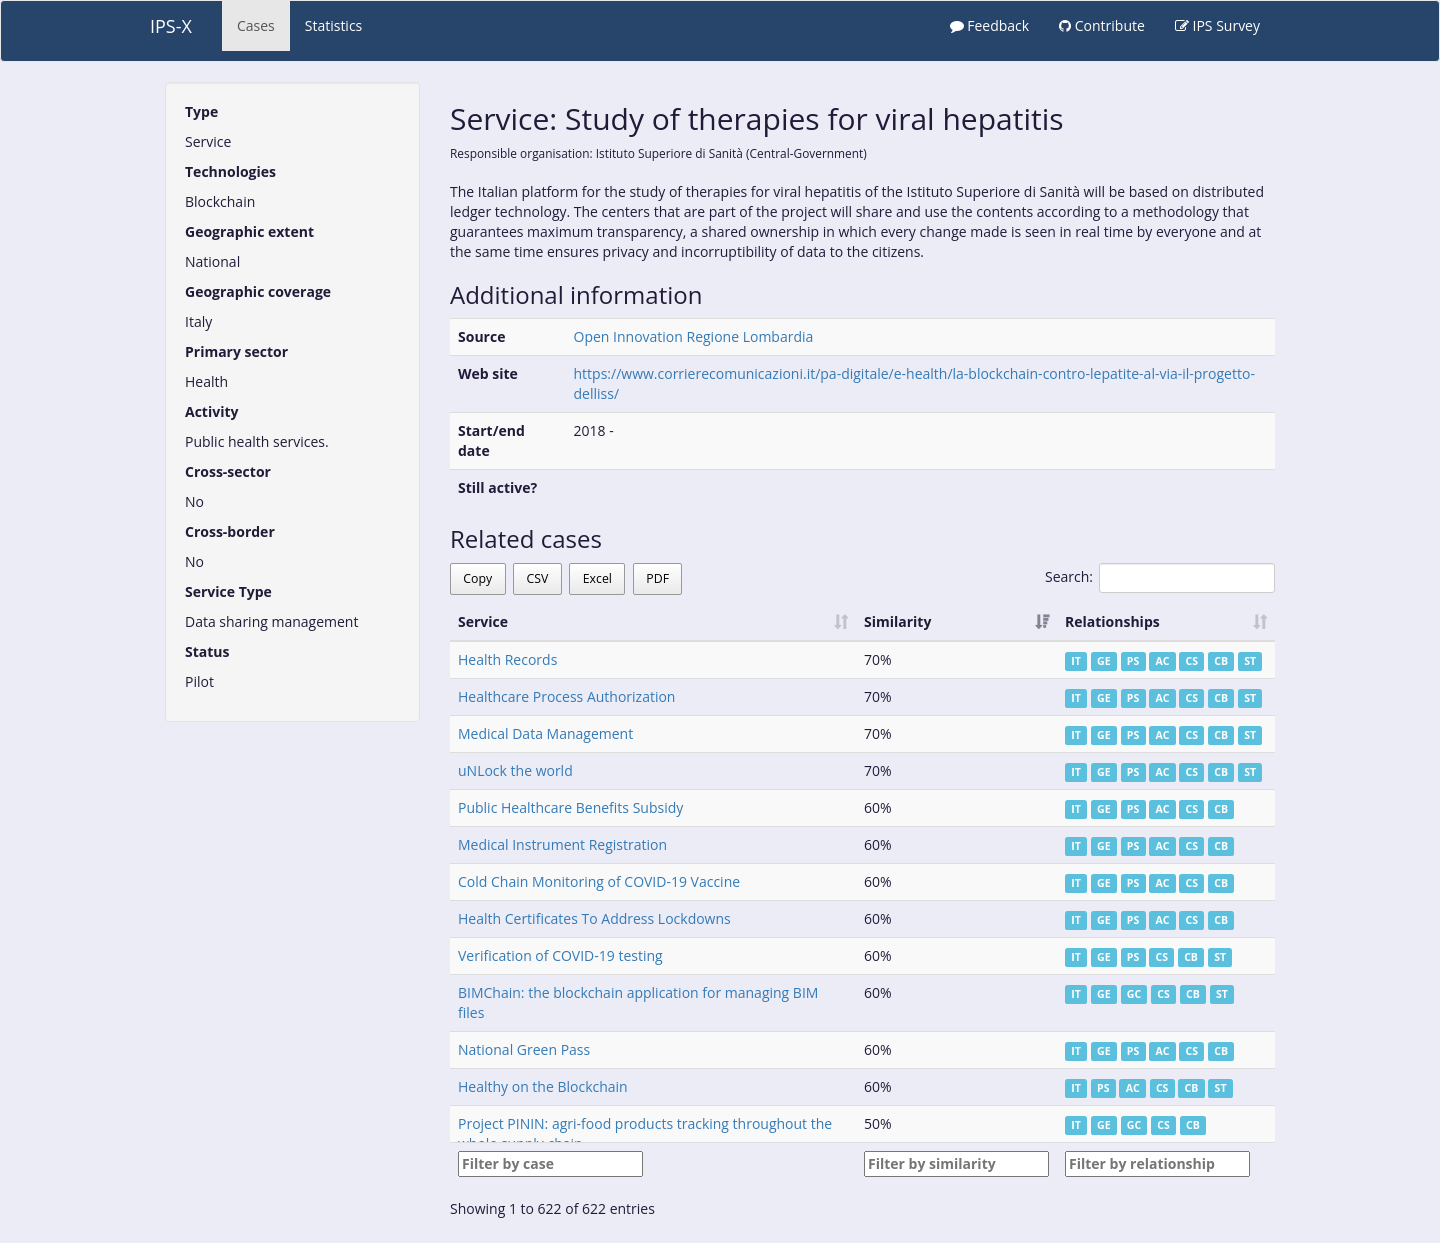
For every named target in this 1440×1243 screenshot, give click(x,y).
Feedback (990, 25)
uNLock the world (515, 770)
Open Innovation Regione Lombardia (694, 336)
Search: (1160, 578)
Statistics (334, 25)
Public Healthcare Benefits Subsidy (570, 807)
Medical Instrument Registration (562, 844)
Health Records (507, 659)
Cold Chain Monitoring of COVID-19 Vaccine (599, 881)
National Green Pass (524, 1049)
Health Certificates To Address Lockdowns (594, 918)
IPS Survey (1217, 25)
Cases (256, 25)
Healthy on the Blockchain (543, 1086)
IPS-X (171, 26)
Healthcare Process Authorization (566, 696)
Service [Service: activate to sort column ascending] (483, 621)
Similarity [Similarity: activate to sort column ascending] (897, 621)
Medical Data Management (545, 733)
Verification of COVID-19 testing (560, 955)
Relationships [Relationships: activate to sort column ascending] (1112, 621)
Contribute (1102, 25)
